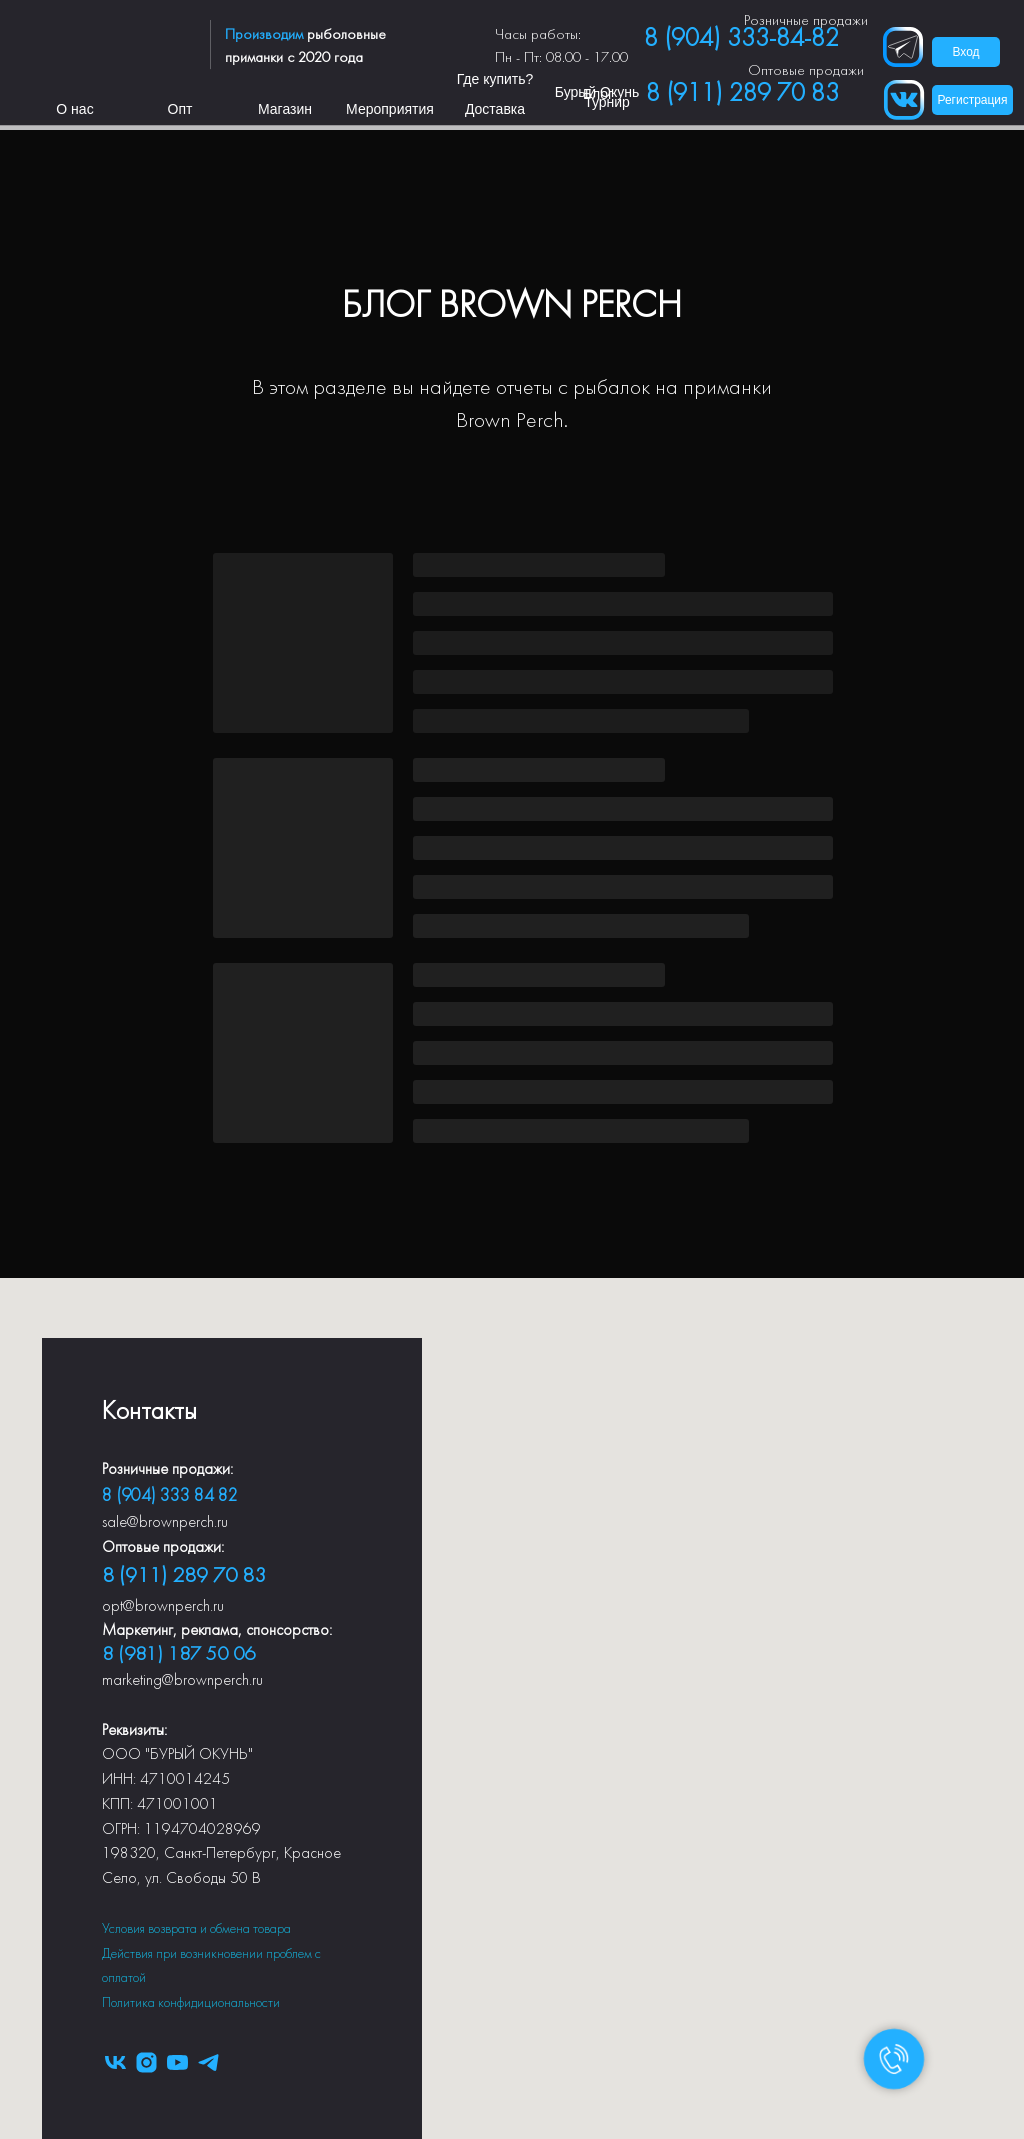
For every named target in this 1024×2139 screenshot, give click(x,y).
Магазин (285, 109)
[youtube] (177, 2062)
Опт (180, 109)
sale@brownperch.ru (165, 1523)
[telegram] (208, 2062)
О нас (74, 109)
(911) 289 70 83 (190, 1576)
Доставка (495, 109)
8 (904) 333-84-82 (741, 39)
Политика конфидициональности (191, 2003)
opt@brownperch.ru (163, 1607)
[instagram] (146, 2062)
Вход (965, 52)
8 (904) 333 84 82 (170, 1496)
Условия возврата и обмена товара (196, 1929)
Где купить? (495, 79)
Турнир (607, 102)
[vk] (115, 2062)
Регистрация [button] (972, 100)
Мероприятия (390, 109)
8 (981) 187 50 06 (178, 1655)
